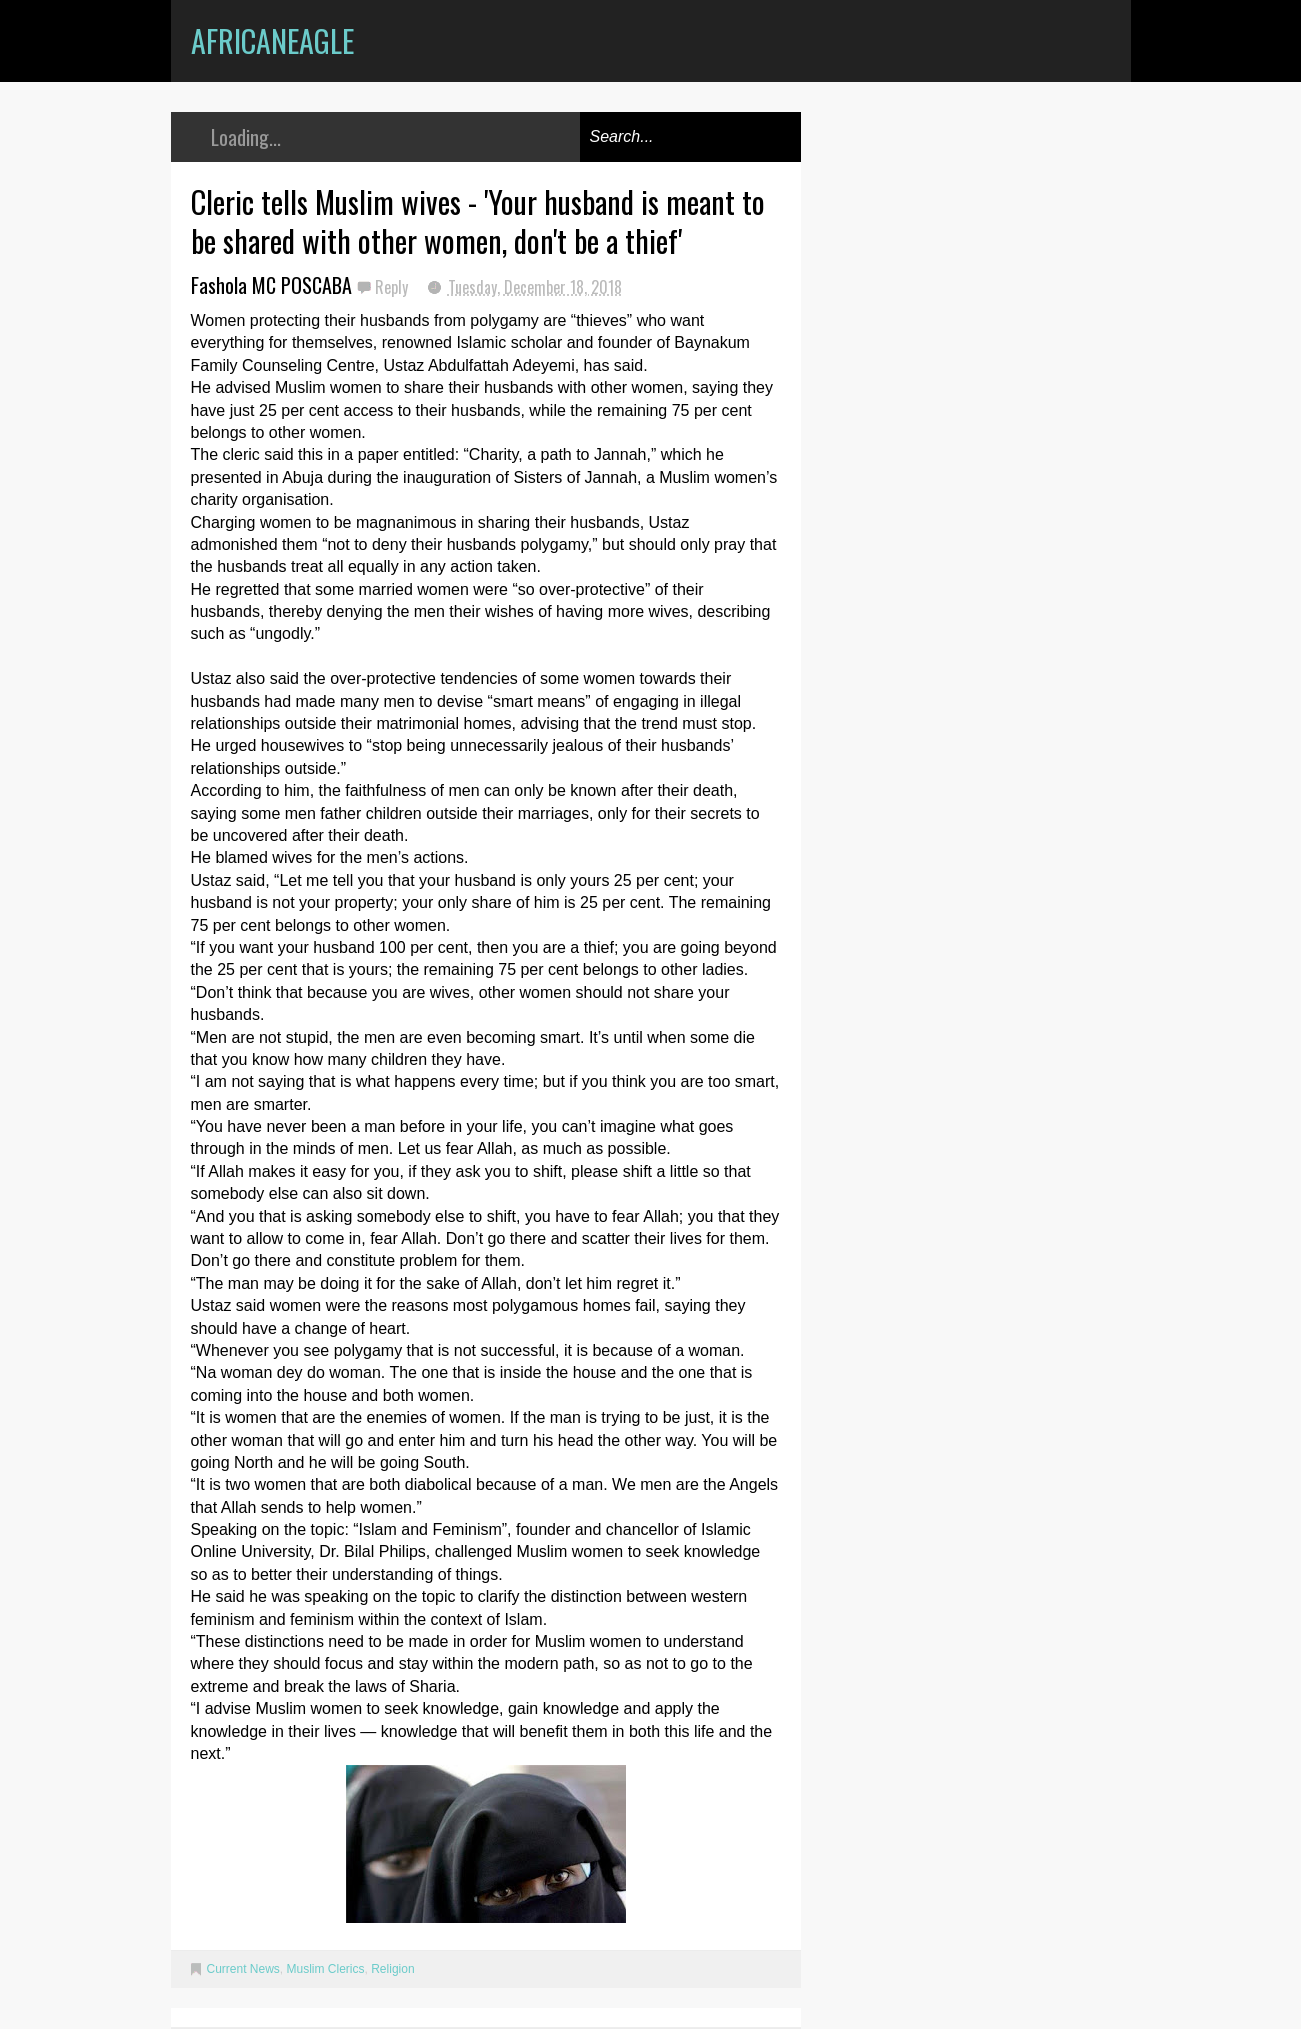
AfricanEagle (272, 40)
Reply (393, 287)
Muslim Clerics (326, 1969)
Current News (243, 1969)
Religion (392, 1969)
